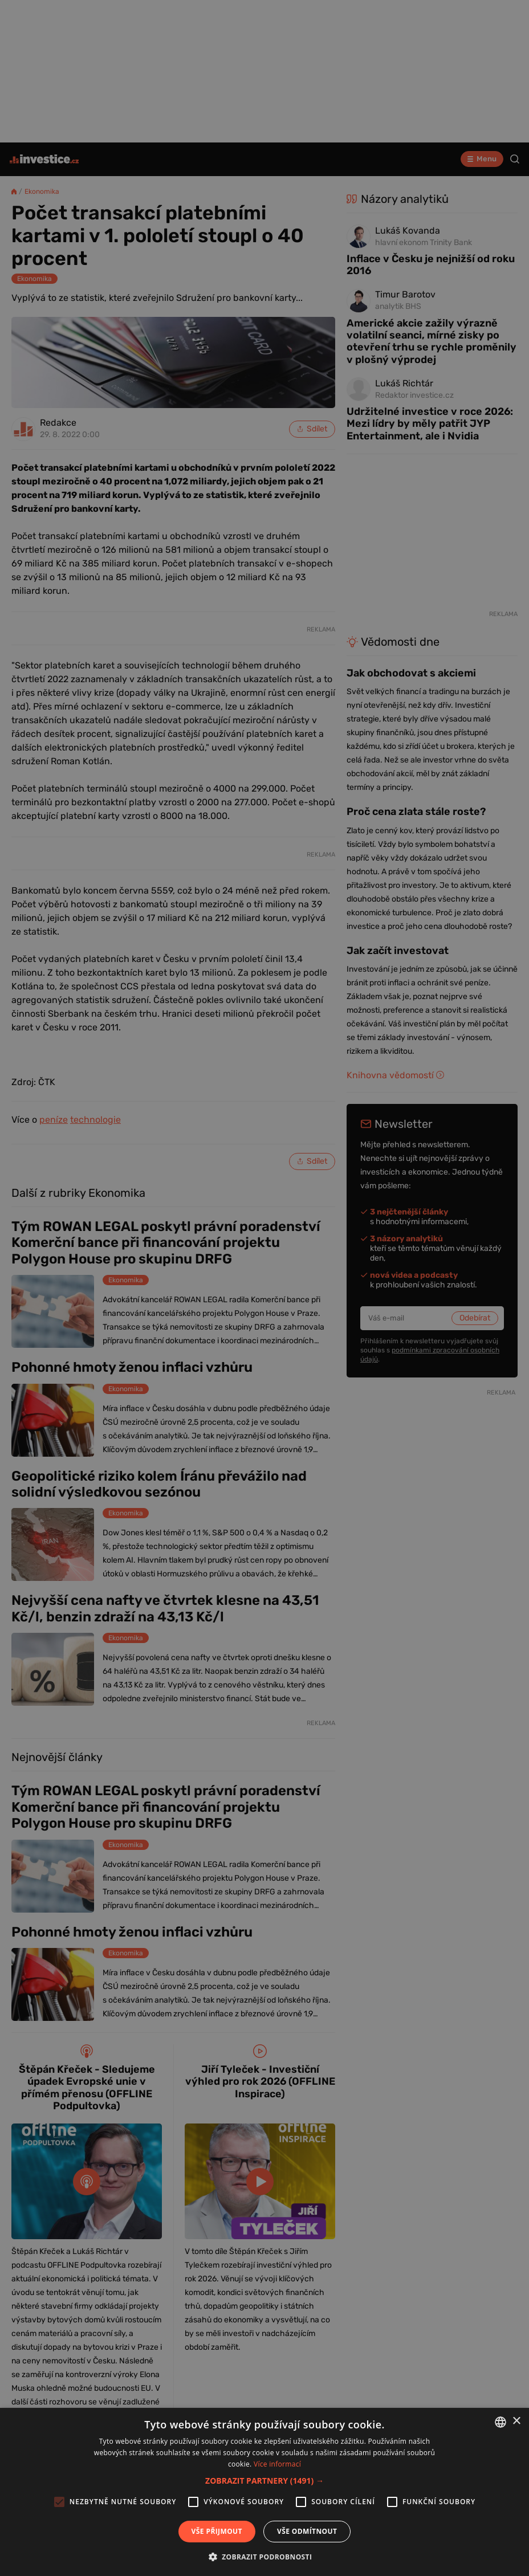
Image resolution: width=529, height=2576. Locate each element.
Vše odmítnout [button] (307, 2531)
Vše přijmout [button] (217, 2531)
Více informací (277, 2464)
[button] (264, 2481)
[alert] (264, 1288)
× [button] (516, 2421)
